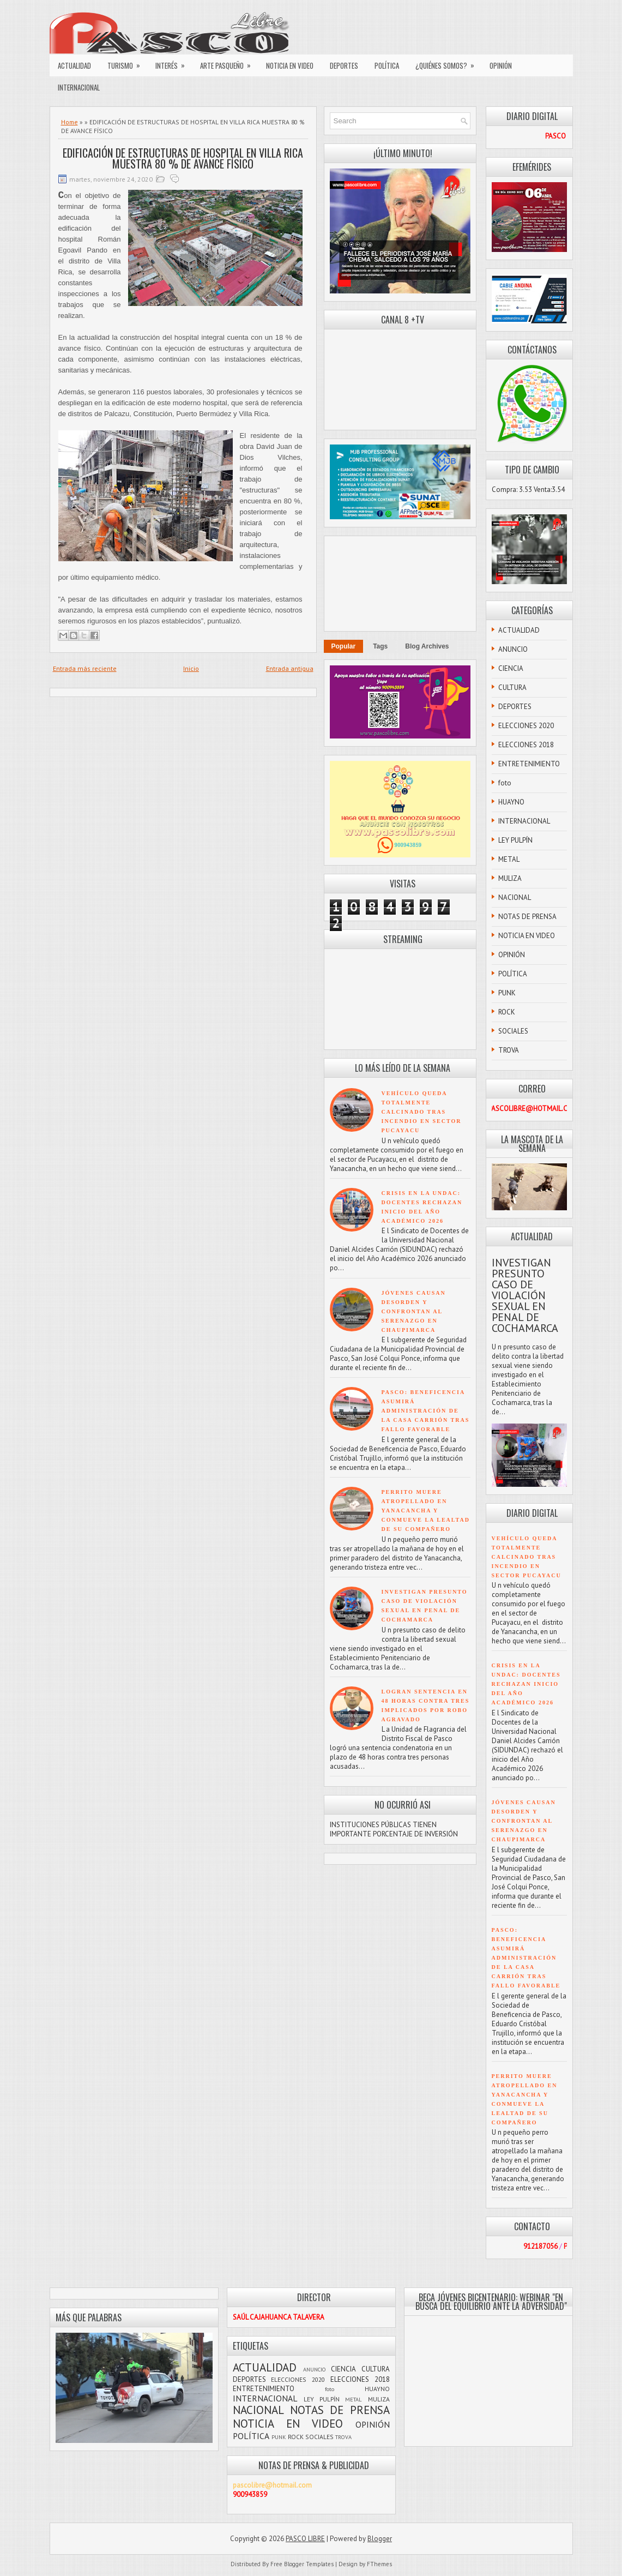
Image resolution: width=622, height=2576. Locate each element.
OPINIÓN (501, 65)
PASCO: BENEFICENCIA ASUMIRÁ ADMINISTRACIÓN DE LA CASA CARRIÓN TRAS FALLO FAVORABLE (426, 1410)
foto (504, 783)
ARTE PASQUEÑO (229, 63)
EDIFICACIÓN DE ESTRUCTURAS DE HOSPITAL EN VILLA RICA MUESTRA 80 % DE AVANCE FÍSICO (183, 158)
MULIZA (510, 878)
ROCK (506, 1012)
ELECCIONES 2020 (526, 725)
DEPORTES (344, 65)
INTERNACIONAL (79, 87)
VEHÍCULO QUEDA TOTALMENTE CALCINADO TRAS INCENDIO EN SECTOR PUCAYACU (422, 1111)
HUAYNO (511, 802)
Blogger (379, 2538)
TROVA (508, 1050)
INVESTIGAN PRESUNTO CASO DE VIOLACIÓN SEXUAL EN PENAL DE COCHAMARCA (525, 1295)
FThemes (379, 2564)
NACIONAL (514, 897)
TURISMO (127, 63)
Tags (380, 646)
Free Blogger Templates (302, 2564)
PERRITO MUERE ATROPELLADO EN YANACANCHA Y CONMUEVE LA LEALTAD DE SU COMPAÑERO (426, 1510)
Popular (343, 646)
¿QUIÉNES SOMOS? (448, 63)
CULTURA (512, 687)
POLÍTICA (387, 65)
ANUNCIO (513, 649)
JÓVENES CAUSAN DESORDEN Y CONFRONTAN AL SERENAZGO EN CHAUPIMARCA (414, 1311)
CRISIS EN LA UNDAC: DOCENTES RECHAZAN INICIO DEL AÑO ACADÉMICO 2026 (526, 1684)
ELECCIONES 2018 (526, 744)
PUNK (507, 993)
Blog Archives (427, 646)
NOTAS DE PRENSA (527, 916)
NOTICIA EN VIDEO (289, 65)
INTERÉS (173, 63)
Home (69, 122)
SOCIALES (513, 1031)
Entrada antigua (289, 668)
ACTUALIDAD (74, 65)
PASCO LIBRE (305, 2538)
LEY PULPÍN (515, 840)
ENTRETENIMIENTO (529, 763)
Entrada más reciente (85, 668)
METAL (509, 859)
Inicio (191, 668)
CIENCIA (510, 668)
